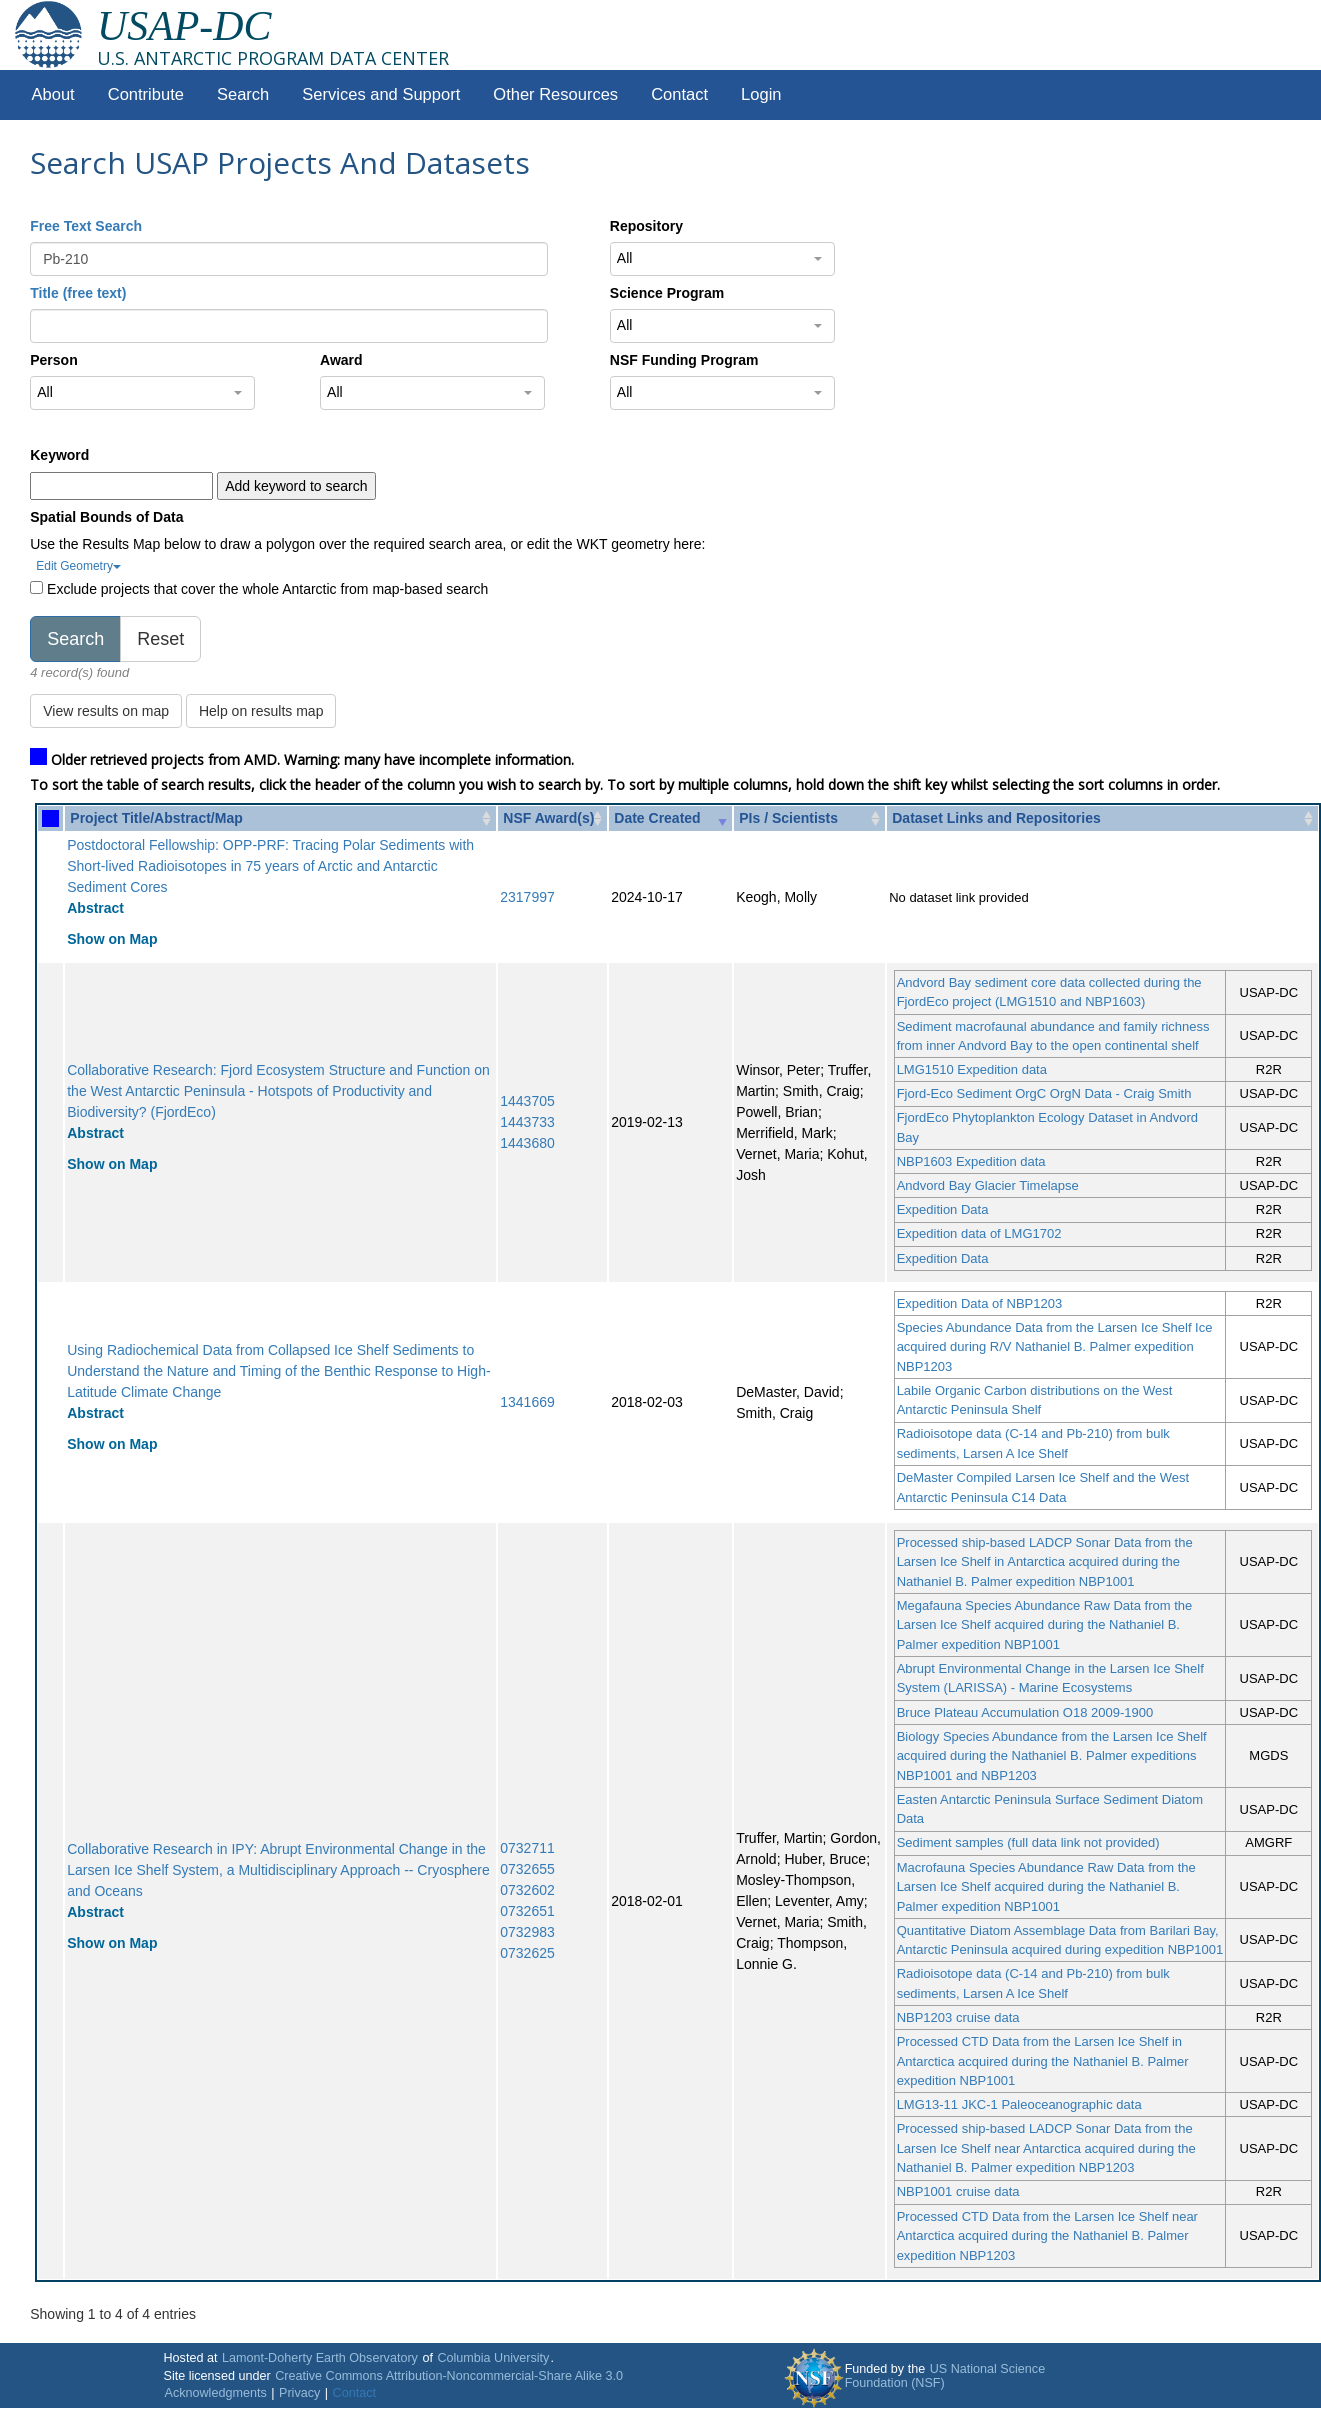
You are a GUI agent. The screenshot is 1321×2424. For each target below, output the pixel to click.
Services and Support (381, 94)
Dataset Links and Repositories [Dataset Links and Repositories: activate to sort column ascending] (996, 818)
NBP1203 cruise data (958, 2017)
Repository (646, 226)
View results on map (106, 711)
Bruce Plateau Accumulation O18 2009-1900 (1025, 1712)
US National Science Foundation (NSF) (945, 2376)
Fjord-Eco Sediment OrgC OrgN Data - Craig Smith (1044, 1093)
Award (341, 360)
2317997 (527, 897)
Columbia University (493, 2358)
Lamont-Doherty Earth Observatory (320, 2358)
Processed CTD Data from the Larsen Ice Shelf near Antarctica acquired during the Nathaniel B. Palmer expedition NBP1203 (1047, 2236)
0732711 (527, 1848)
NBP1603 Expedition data (971, 1161)
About (53, 94)
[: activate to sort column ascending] (50, 818)
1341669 (527, 1402)
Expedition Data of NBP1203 (980, 1303)
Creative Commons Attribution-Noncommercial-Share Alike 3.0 (449, 2376)
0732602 (527, 1890)
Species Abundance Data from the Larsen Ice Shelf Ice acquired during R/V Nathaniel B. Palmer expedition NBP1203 (1055, 1347)
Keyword (59, 455)
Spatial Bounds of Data (106, 517)
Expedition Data (943, 1209)
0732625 (527, 1953)
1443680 (527, 1143)
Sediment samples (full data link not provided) (1028, 1842)
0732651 (527, 1911)
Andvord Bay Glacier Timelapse (988, 1185)
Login (761, 94)
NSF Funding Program (684, 360)
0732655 (527, 1869)
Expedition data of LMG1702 (979, 1233)
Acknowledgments (216, 2393)
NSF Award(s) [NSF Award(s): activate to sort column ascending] (548, 818)
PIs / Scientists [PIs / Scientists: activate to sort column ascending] (788, 818)
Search (243, 94)
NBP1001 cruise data (958, 2191)
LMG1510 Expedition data (972, 1069)
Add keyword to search (296, 486)
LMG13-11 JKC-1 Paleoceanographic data (1019, 2104)
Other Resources (555, 94)
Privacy (299, 2393)
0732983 (527, 1932)
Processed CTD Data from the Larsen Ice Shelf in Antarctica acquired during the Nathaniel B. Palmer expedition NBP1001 (1043, 2061)
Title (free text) (78, 293)
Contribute (146, 94)
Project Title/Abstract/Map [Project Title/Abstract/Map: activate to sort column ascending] (156, 818)
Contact (679, 94)
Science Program (667, 293)
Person (53, 360)
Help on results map (261, 711)
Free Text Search (86, 226)
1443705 (527, 1101)
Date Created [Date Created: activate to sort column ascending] (657, 818)
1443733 (527, 1122)
